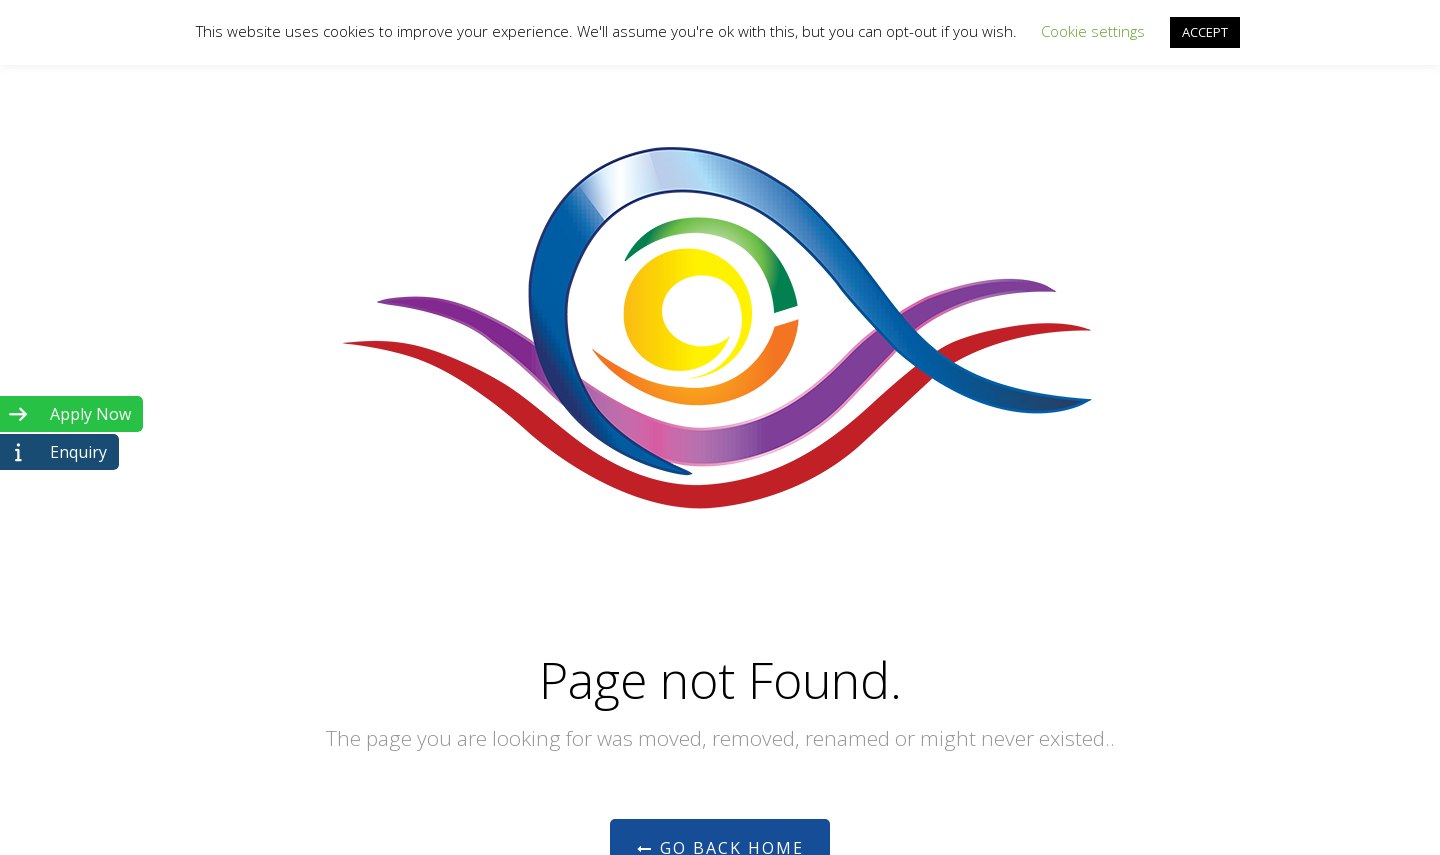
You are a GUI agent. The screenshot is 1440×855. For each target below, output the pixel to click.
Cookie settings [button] (1093, 31)
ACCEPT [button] (1205, 32)
